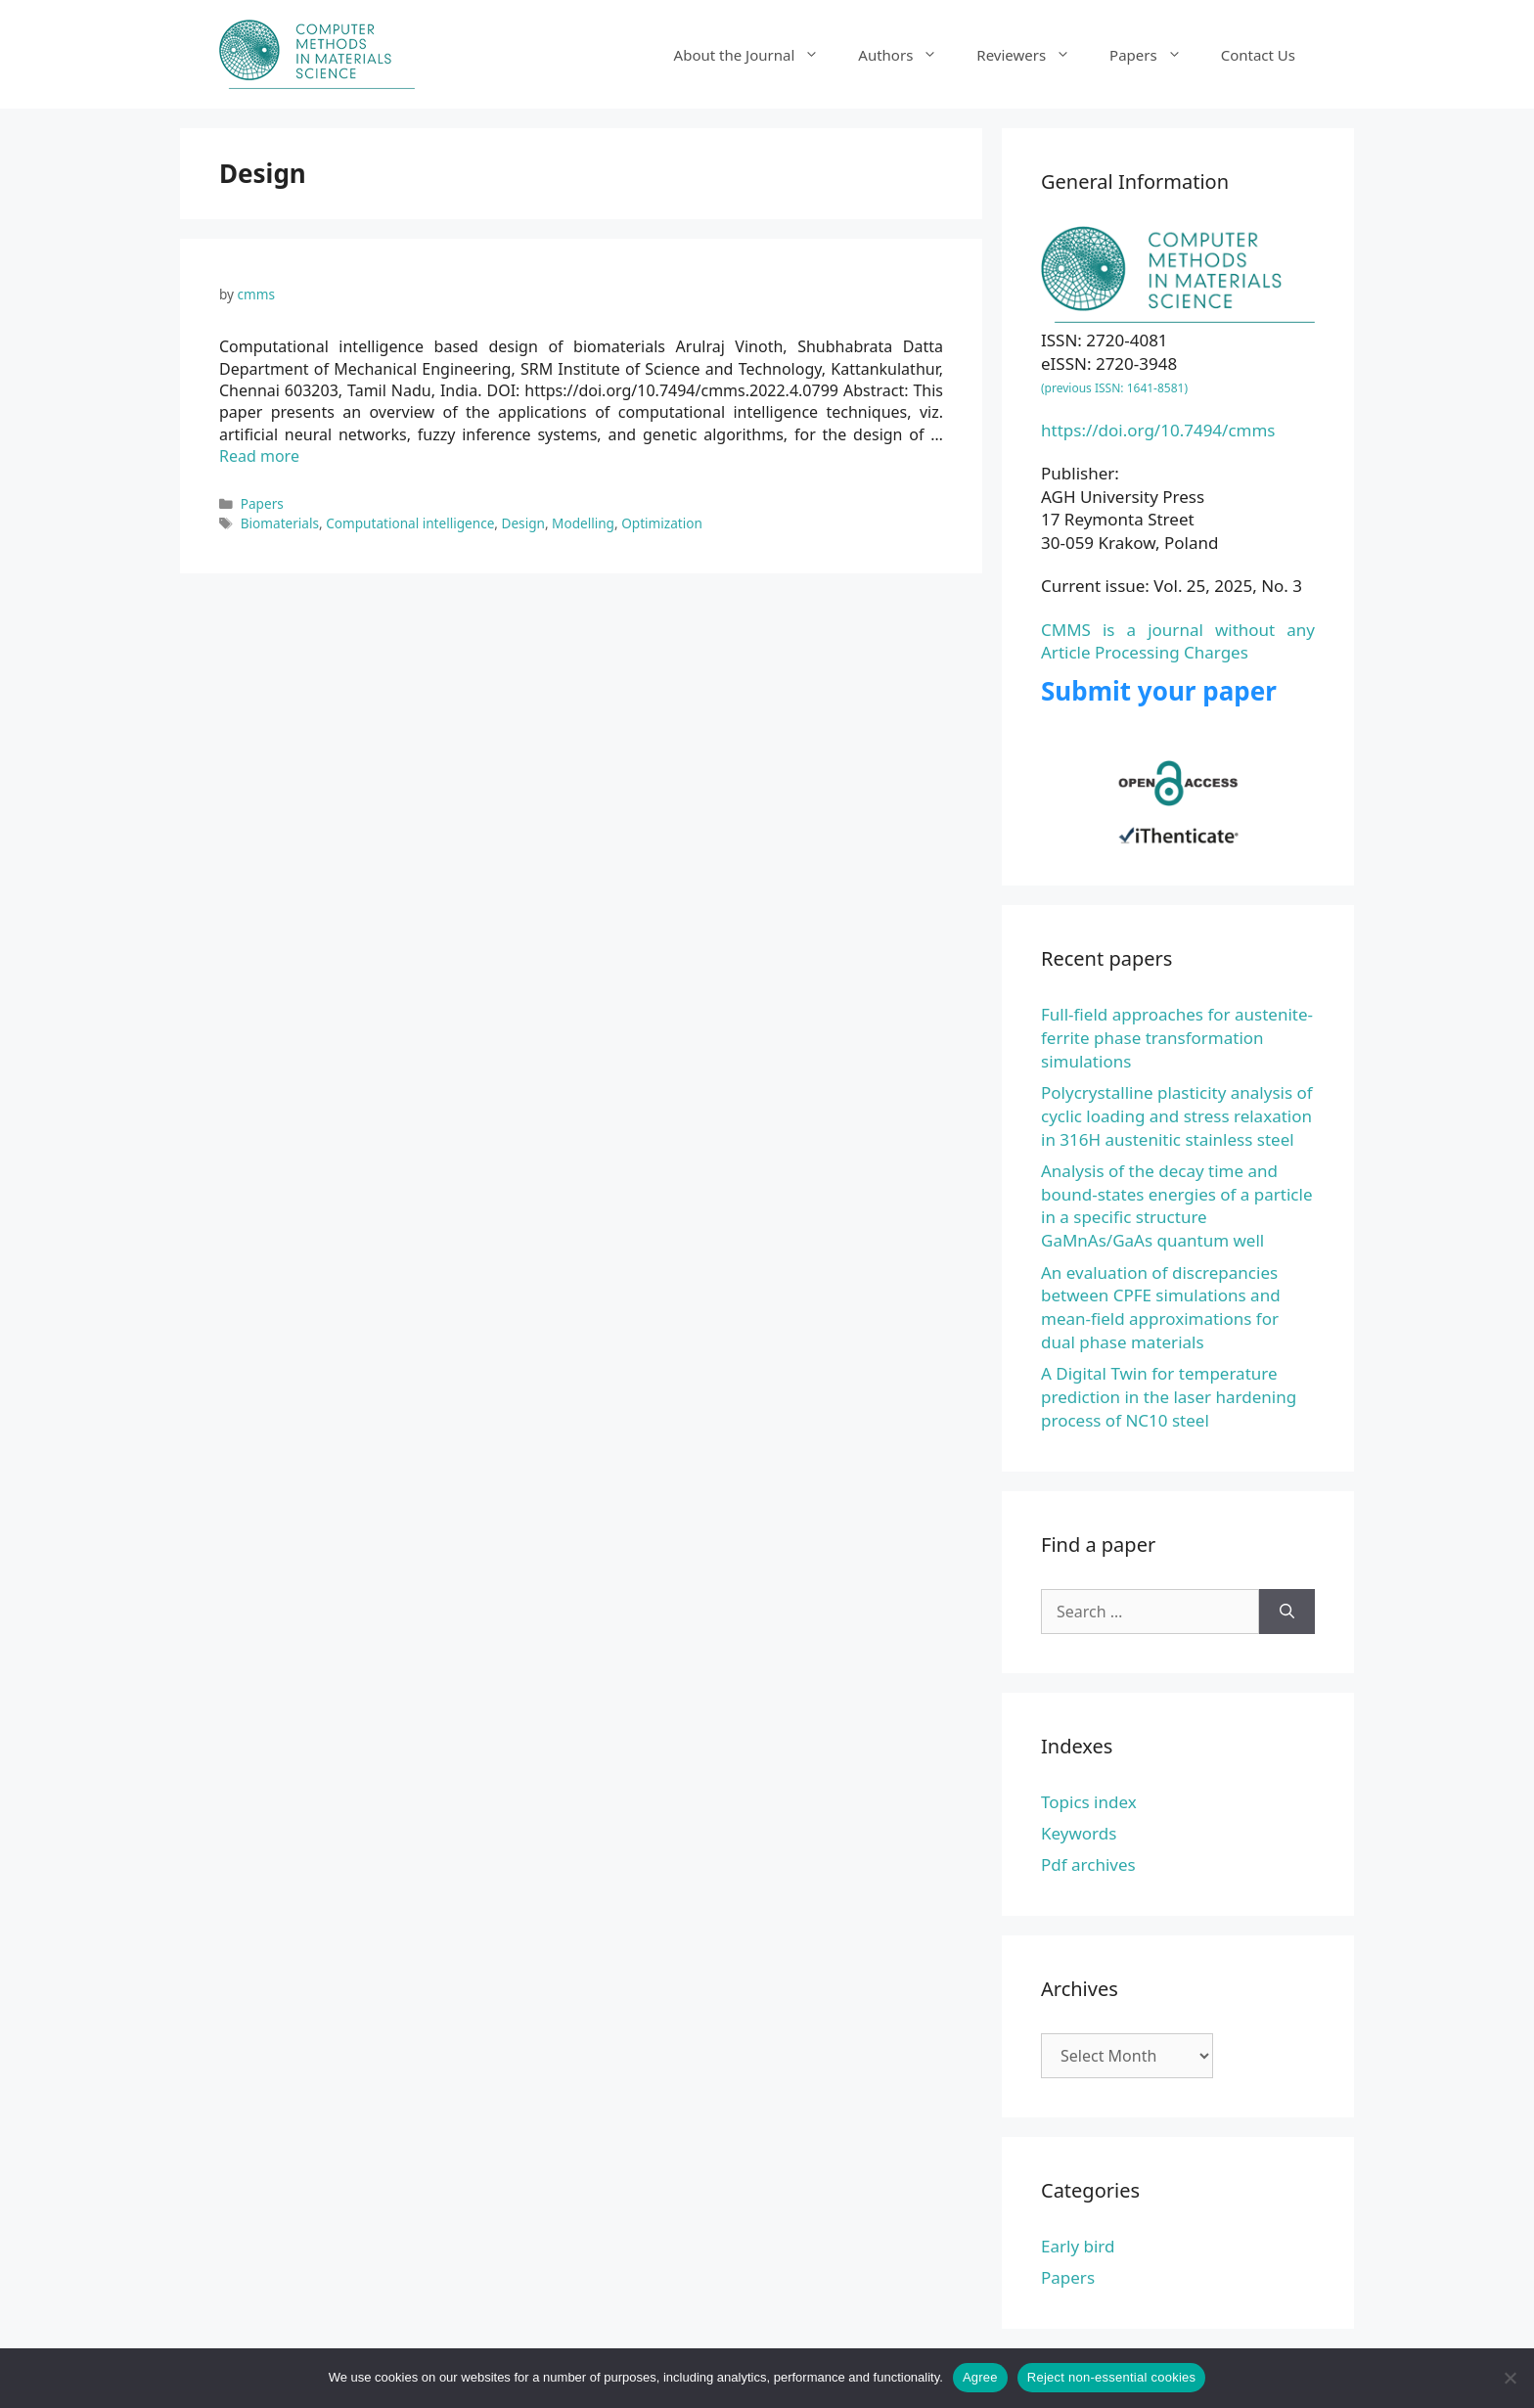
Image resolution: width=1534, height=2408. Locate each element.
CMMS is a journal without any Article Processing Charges (1178, 641)
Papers (1155, 54)
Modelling (583, 523)
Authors (907, 54)
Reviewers (1033, 54)
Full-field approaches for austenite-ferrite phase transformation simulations (1177, 1037)
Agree (980, 2377)
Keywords (1078, 1833)
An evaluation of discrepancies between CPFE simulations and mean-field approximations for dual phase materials (1161, 1307)
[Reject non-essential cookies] (1509, 2377)
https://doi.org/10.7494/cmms (1158, 430)
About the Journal (756, 54)
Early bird (1077, 2246)
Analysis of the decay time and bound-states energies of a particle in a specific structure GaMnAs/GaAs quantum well (1177, 1205)
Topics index (1089, 1802)
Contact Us (1258, 55)
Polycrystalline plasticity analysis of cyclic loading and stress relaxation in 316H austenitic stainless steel (1177, 1116)
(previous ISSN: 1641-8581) (1114, 388)
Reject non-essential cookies (1111, 2377)
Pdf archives (1088, 1864)
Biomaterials (280, 523)
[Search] (1287, 1611)
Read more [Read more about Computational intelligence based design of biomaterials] (259, 456)
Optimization (661, 523)
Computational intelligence (410, 523)
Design (523, 523)
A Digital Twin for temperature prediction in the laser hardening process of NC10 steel (1168, 1396)
